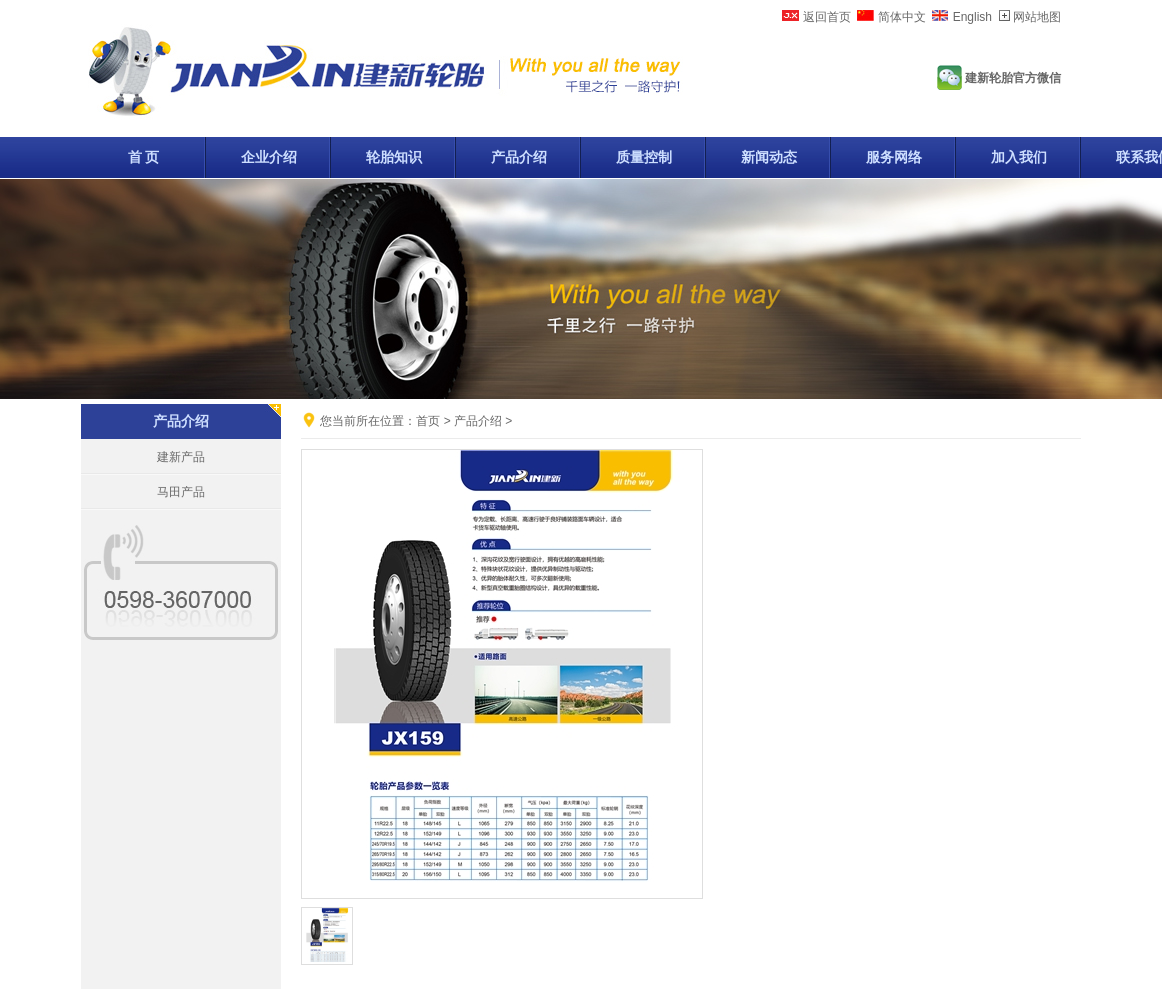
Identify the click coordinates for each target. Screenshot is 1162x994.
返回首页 (827, 17)
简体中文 (902, 17)
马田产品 (181, 492)
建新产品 (181, 457)
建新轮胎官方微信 (1013, 78)
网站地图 (1037, 17)
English (972, 17)
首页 (428, 421)
